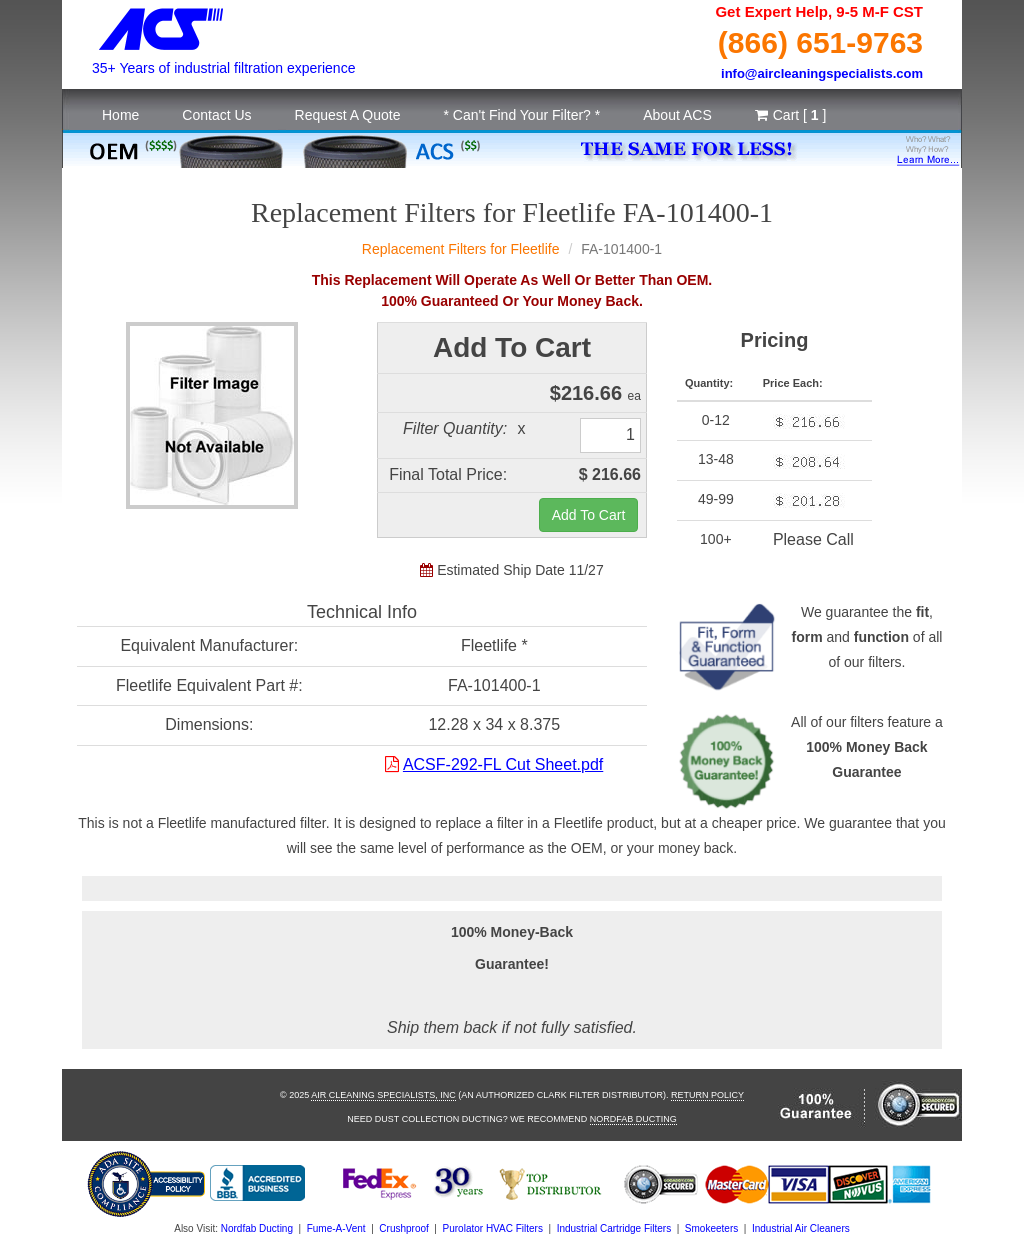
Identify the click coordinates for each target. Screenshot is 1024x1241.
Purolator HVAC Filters (493, 1228)
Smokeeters (711, 1228)
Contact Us (216, 115)
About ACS (677, 115)
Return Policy (707, 1095)
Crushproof (403, 1228)
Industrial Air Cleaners (801, 1228)
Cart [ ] (791, 115)
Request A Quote (348, 115)
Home (120, 115)
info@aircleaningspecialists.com (822, 73)
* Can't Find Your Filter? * (521, 115)
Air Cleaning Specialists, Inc (383, 1095)
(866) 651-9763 (820, 42)
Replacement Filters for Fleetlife (461, 249)
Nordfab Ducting (633, 1119)
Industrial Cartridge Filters (614, 1228)
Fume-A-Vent (336, 1228)
